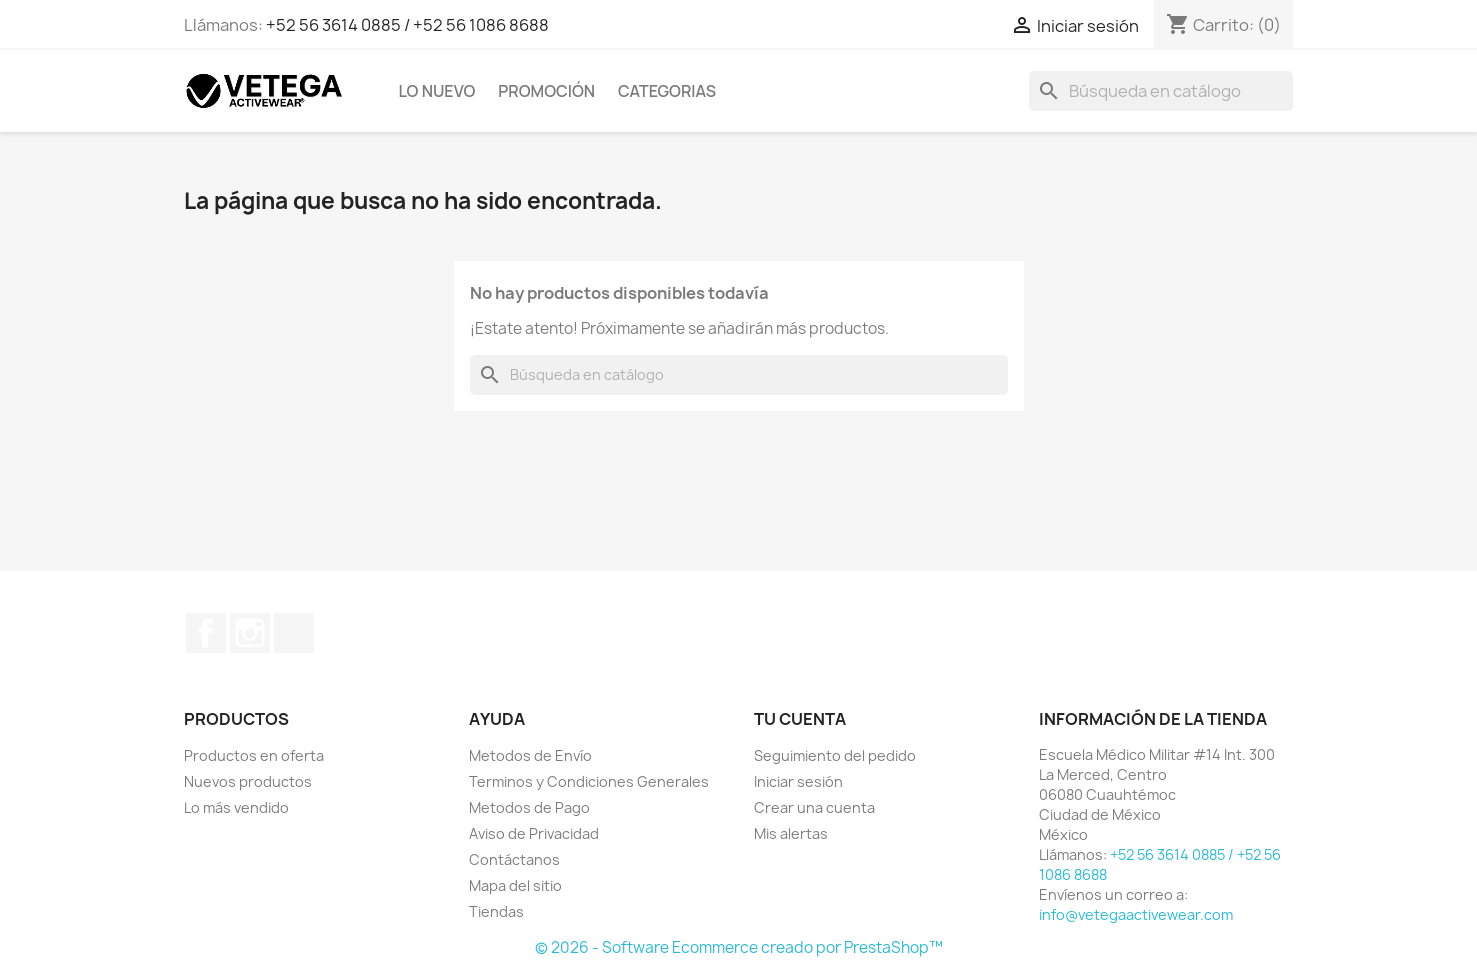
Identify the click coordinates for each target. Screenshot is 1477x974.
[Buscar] (1161, 91)
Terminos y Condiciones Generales (589, 781)
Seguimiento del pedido (835, 755)
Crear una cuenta (814, 807)
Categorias (667, 91)
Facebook (206, 633)
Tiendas (496, 911)
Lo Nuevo (437, 91)
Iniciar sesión (798, 781)
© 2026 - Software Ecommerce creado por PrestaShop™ (739, 947)
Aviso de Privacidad (534, 833)
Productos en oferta (254, 755)
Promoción (546, 91)
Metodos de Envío (530, 755)
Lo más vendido (236, 807)
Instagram (250, 633)
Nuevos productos (248, 781)
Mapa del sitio (515, 885)
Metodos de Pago (529, 807)
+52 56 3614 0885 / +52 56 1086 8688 (407, 25)
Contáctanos (514, 859)
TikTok (294, 633)
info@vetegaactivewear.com (1136, 914)
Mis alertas (791, 833)
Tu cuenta (800, 719)
